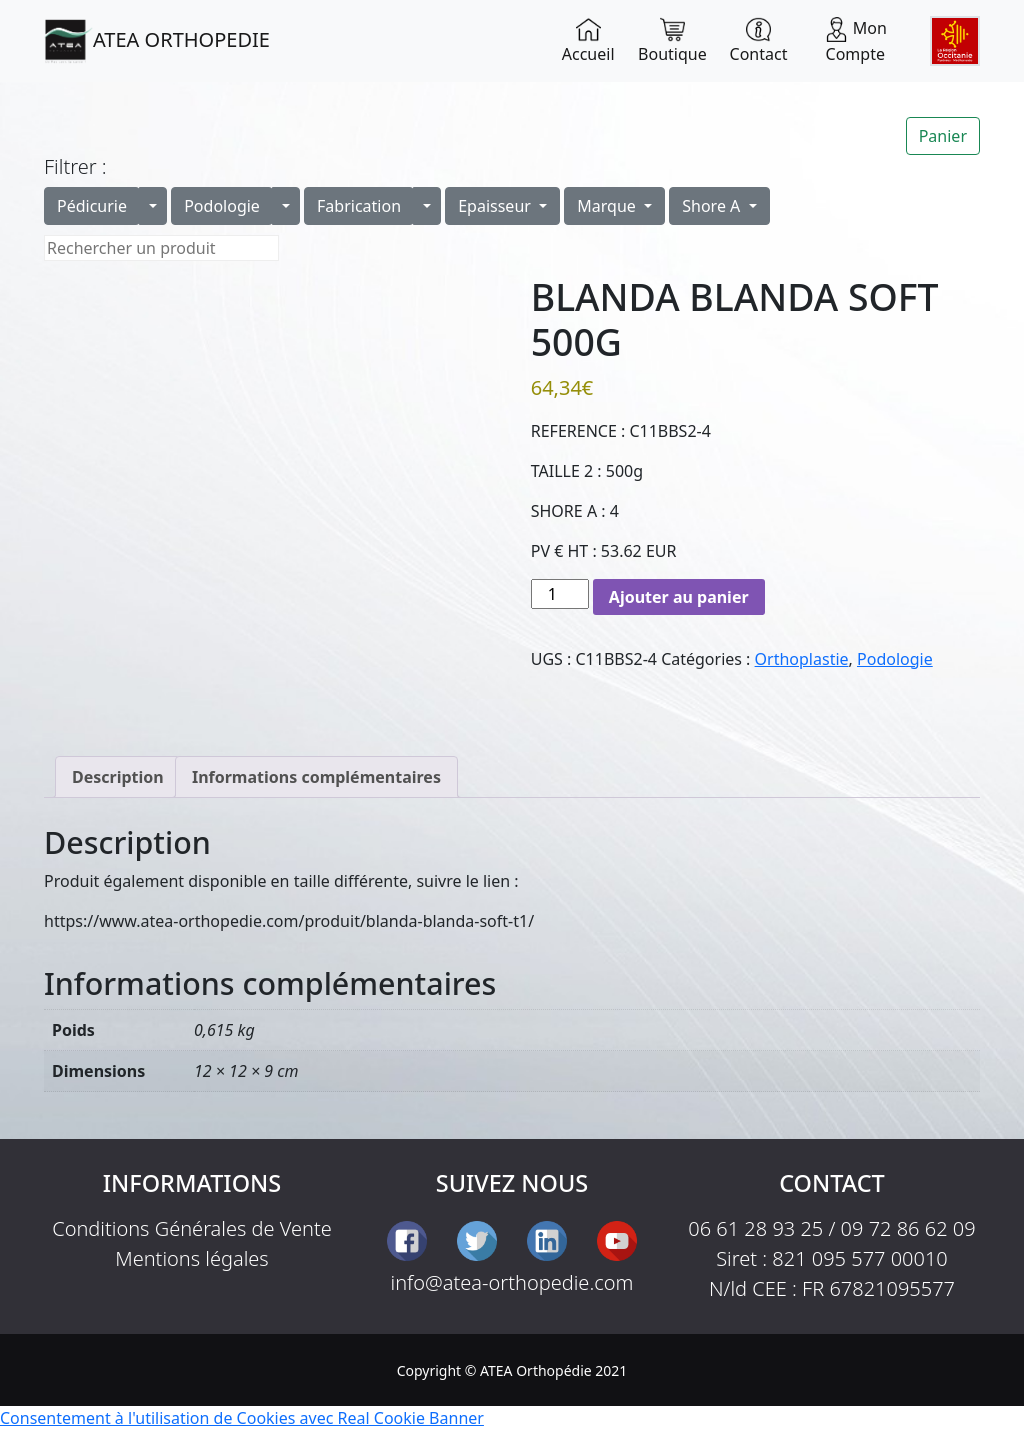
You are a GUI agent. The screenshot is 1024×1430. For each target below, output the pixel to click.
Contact (759, 41)
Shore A (713, 206)
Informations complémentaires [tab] (316, 777)
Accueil (588, 41)
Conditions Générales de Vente (192, 1228)
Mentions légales (192, 1258)
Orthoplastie (802, 659)
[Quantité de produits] (560, 594)
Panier (943, 136)
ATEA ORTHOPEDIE (157, 41)
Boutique (672, 41)
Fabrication (359, 206)
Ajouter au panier (679, 597)
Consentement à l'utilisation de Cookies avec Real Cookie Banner (242, 1418)
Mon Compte (855, 41)
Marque (608, 206)
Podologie (222, 206)
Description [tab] (118, 777)
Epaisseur (496, 206)
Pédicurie (92, 206)
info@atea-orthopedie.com (512, 1282)
